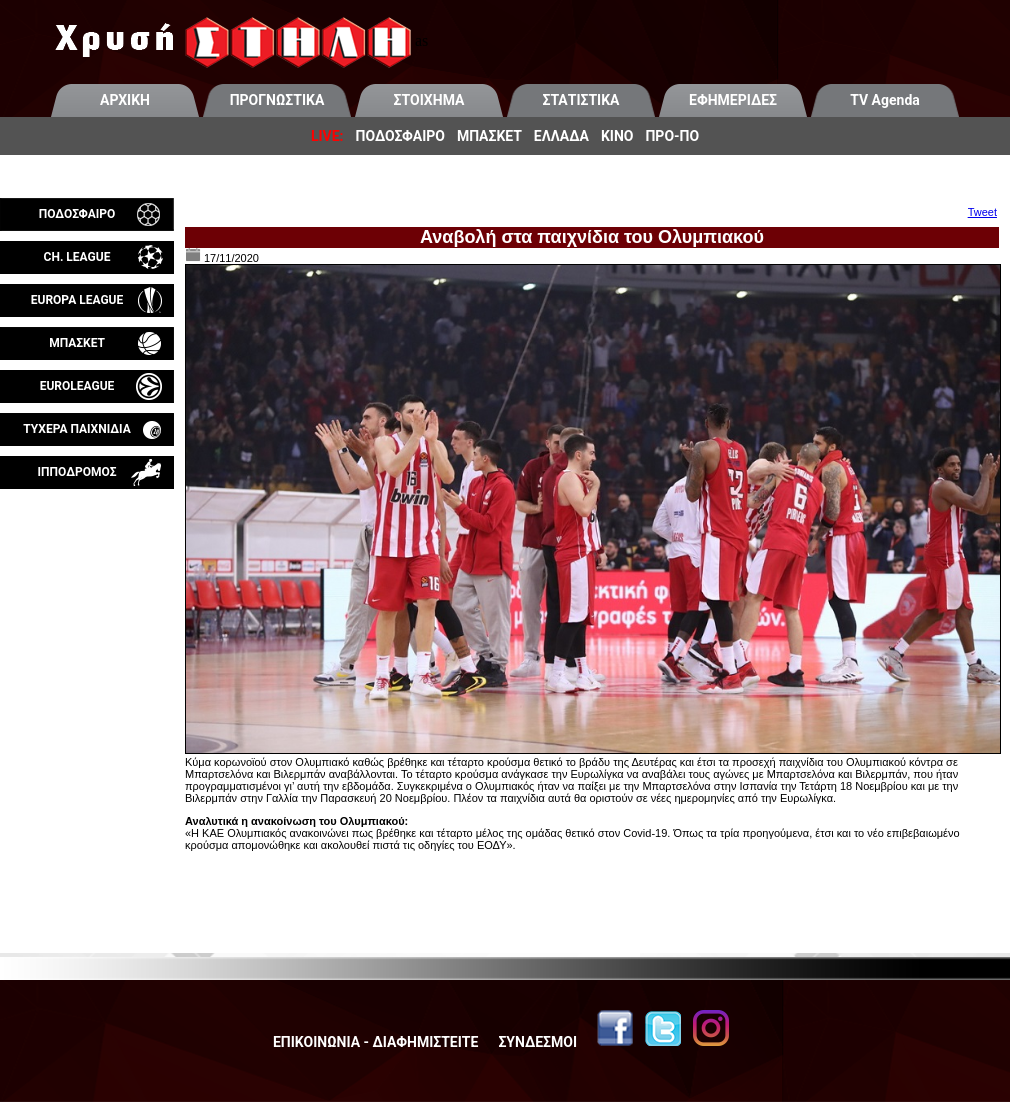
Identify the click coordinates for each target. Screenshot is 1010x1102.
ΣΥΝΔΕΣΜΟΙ (537, 1042)
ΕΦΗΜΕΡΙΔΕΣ (733, 100)
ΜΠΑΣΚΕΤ (489, 136)
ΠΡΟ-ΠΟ (672, 136)
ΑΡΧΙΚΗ (125, 100)
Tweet (982, 212)
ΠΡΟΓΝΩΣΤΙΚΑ (277, 100)
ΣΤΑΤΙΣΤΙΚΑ (580, 100)
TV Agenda (885, 100)
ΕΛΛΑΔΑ (561, 136)
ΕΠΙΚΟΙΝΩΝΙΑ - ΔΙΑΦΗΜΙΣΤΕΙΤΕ (375, 1042)
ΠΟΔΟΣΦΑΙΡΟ (400, 136)
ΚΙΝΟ (617, 136)
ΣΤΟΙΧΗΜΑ (429, 100)
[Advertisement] (87, 724)
